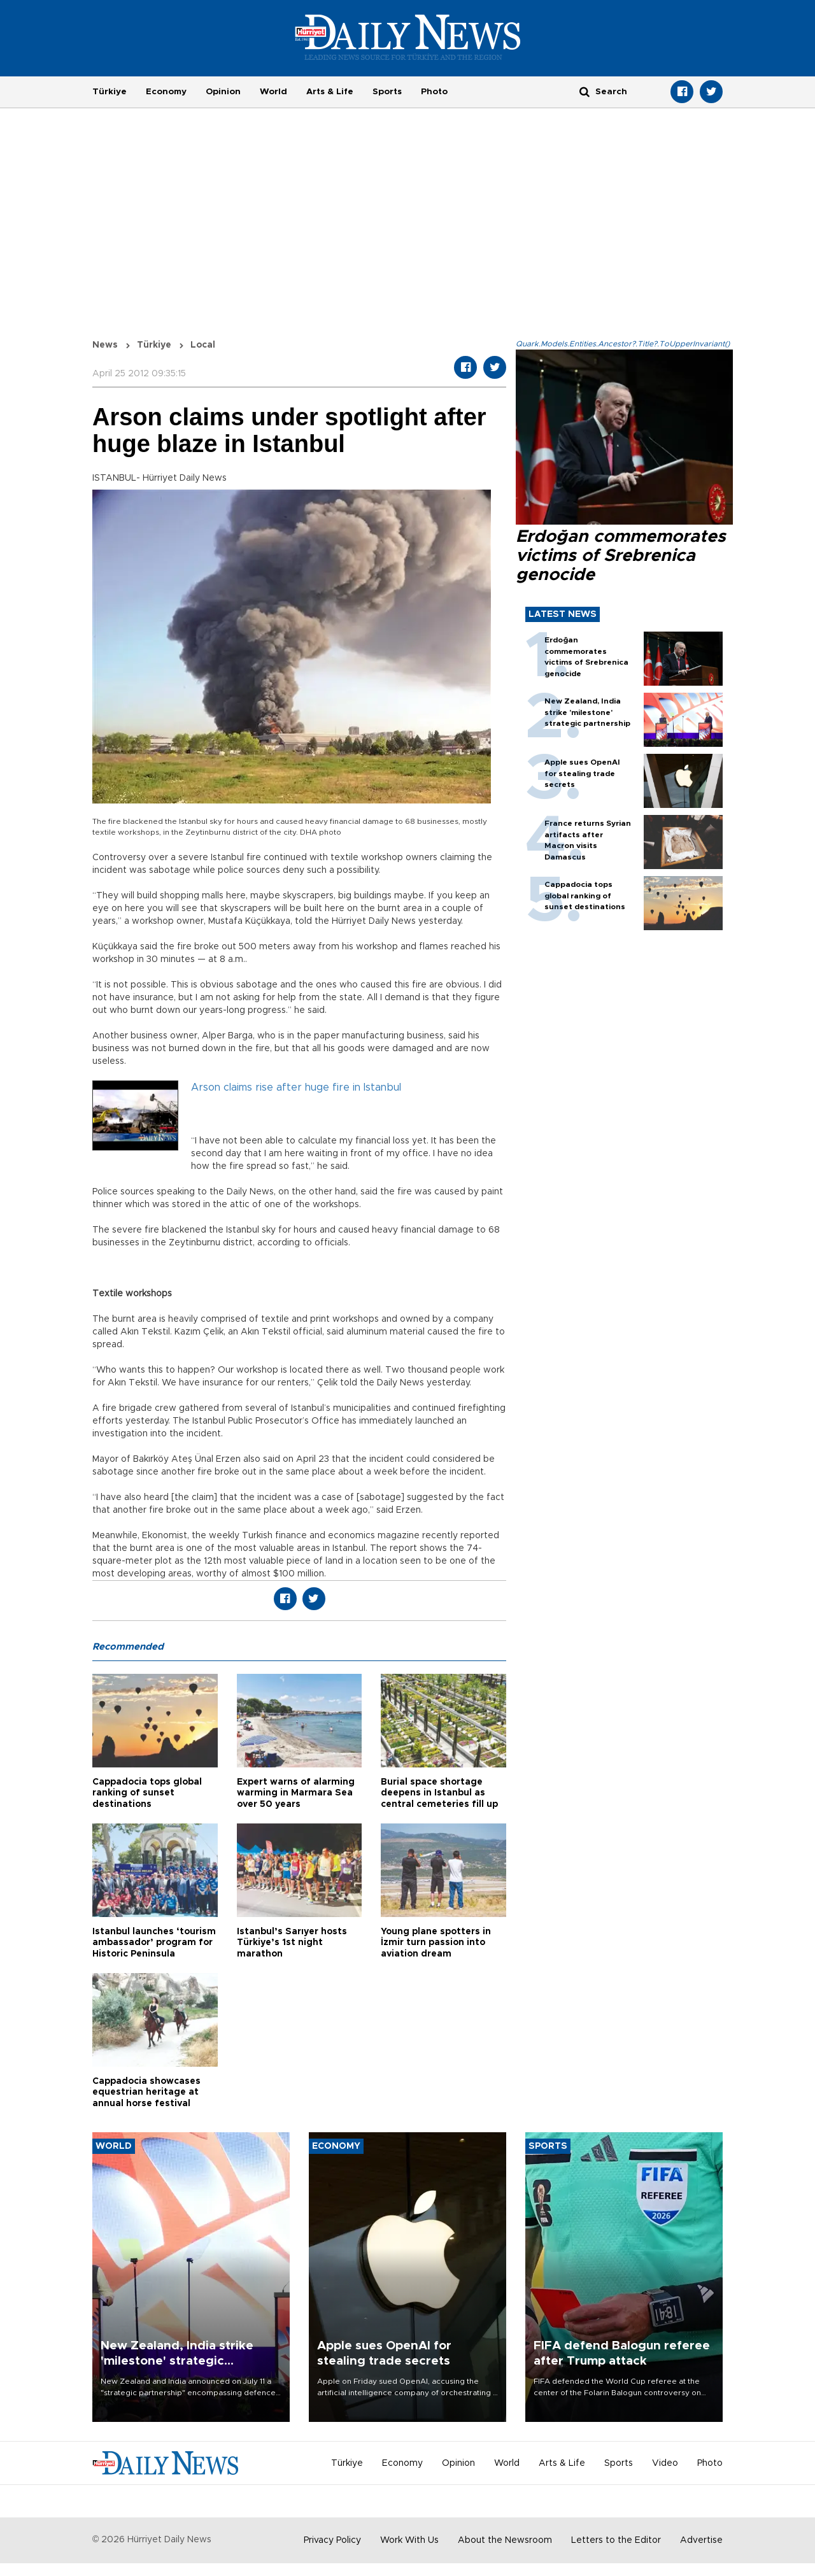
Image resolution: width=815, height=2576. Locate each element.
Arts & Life (329, 91)
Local (202, 345)
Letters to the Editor (616, 2540)
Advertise (701, 2540)
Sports (387, 91)
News (105, 345)
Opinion (223, 91)
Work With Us (409, 2540)
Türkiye (109, 91)
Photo (434, 91)
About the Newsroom (505, 2540)
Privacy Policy (332, 2540)
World (273, 91)
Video (665, 2463)
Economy (166, 91)
